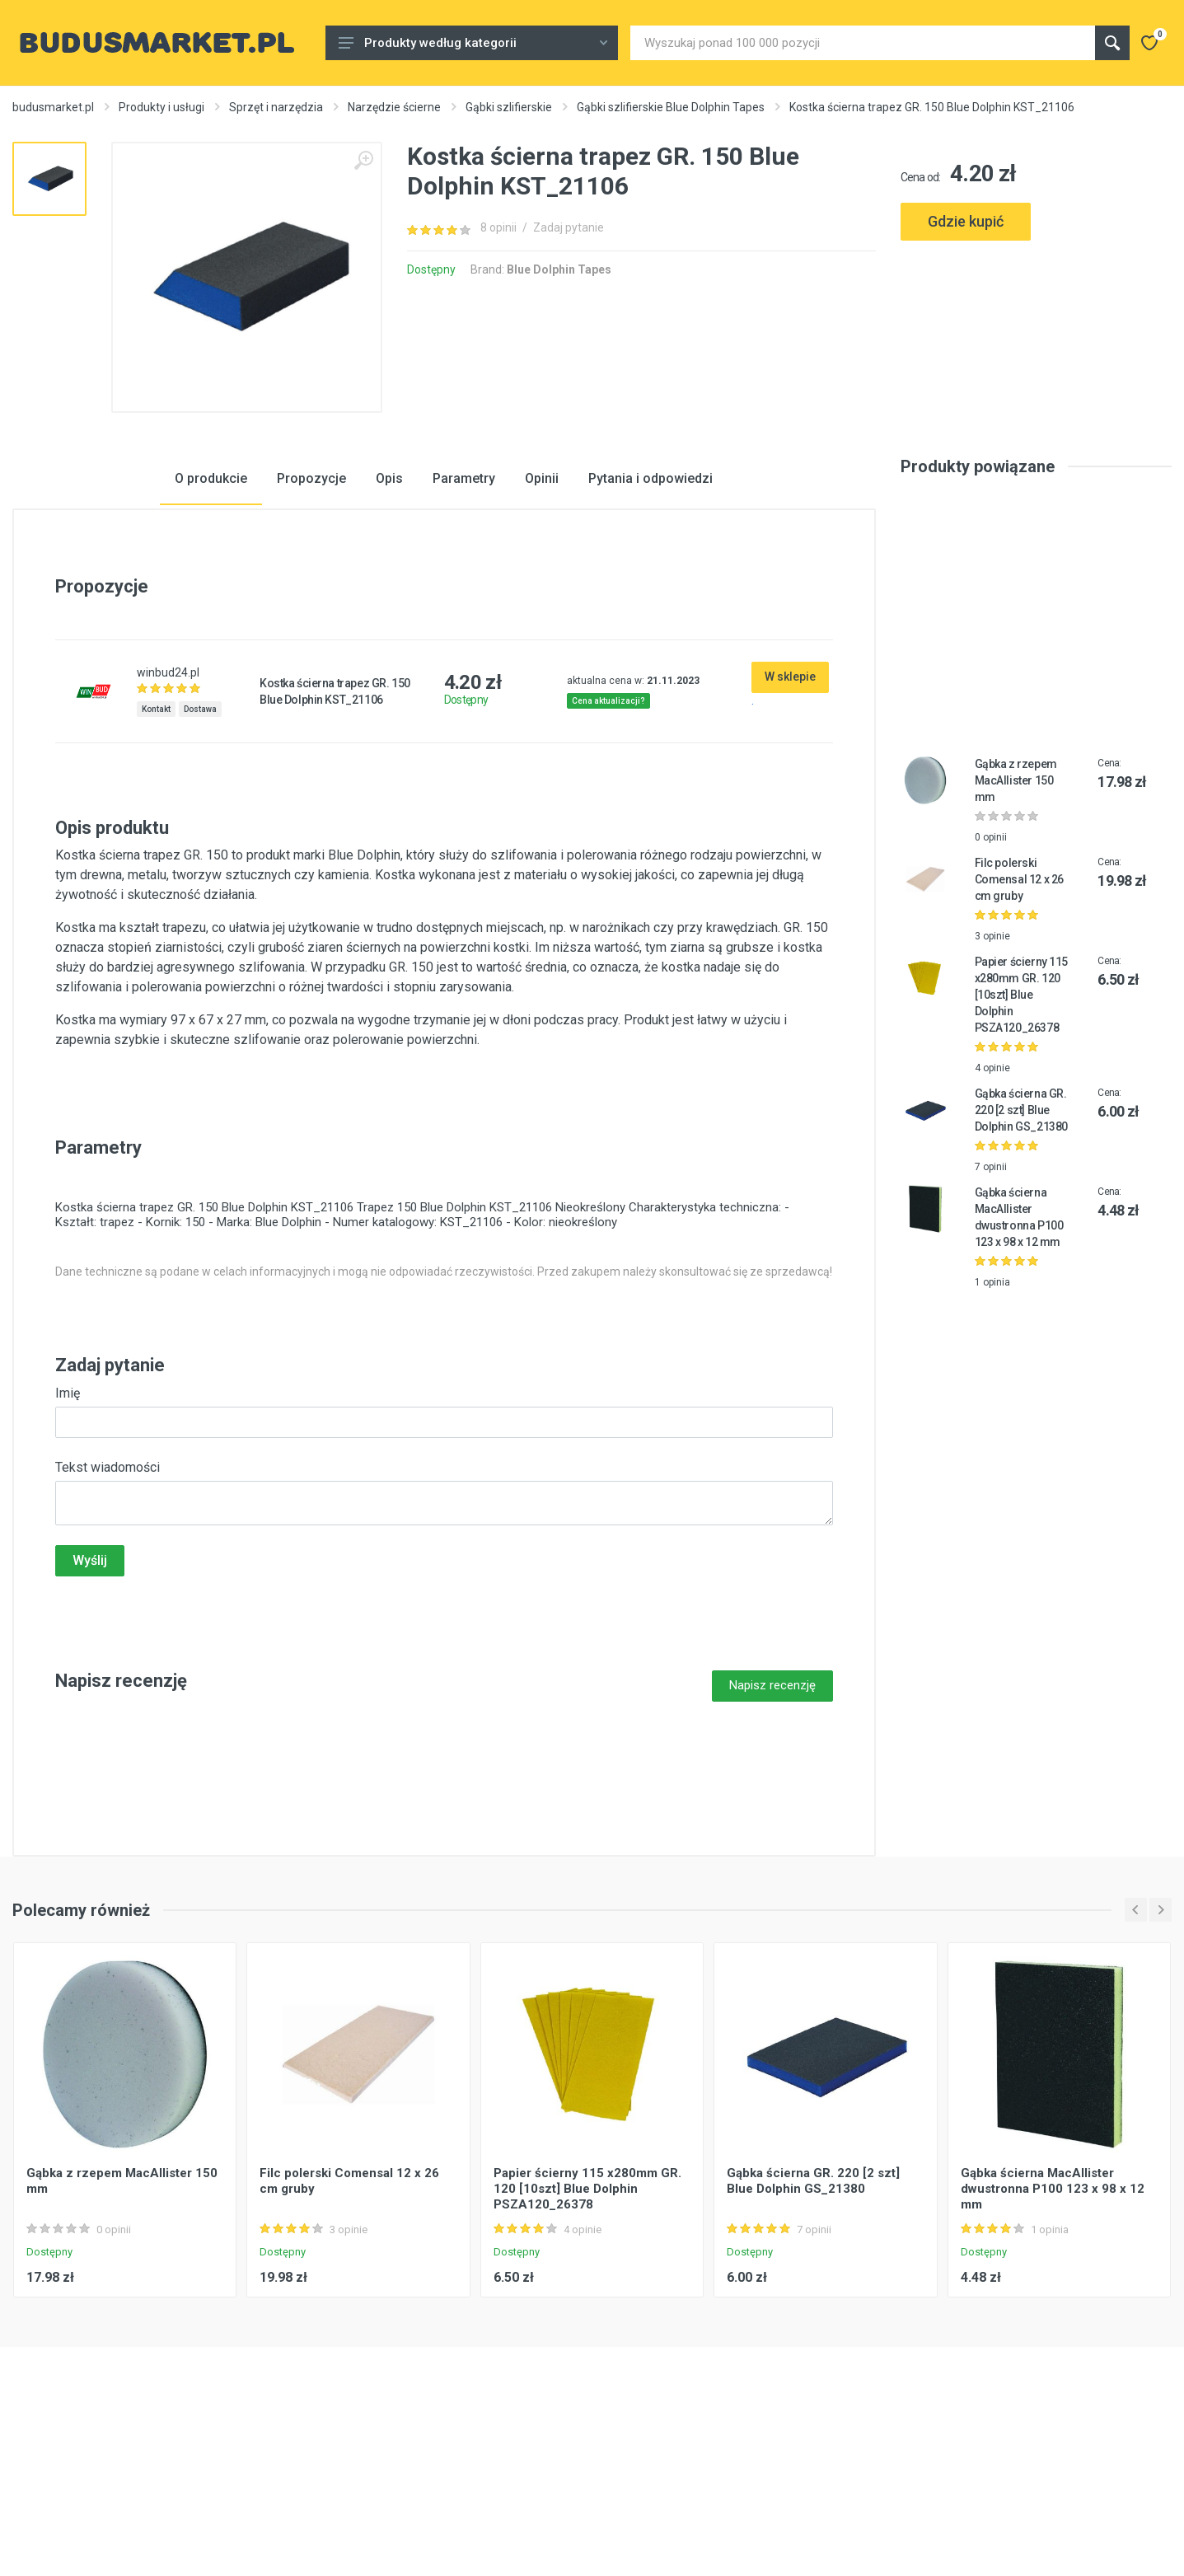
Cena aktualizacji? (608, 830)
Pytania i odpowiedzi (650, 608)
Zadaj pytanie (568, 227)
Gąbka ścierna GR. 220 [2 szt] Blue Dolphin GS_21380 (1021, 1240)
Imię (67, 1522)
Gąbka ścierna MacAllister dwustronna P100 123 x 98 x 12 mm (1052, 2318)
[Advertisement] (1036, 319)
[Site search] (862, 43)
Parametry (464, 608)
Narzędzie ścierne (394, 107)
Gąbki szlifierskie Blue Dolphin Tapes (671, 107)
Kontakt (156, 838)
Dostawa (200, 838)
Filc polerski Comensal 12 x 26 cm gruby (1019, 1009)
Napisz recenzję (772, 1814)
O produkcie (211, 608)
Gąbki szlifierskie (509, 107)
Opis (389, 608)
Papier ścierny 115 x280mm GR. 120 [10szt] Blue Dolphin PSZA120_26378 (1021, 1124)
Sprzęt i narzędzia (276, 107)
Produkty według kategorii (473, 42)
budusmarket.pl (53, 107)
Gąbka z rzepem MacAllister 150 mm (1016, 911)
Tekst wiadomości (107, 1596)
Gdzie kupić (966, 221)
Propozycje (311, 608)
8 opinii (498, 227)
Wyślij (90, 1690)
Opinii (542, 608)
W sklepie (790, 806)
